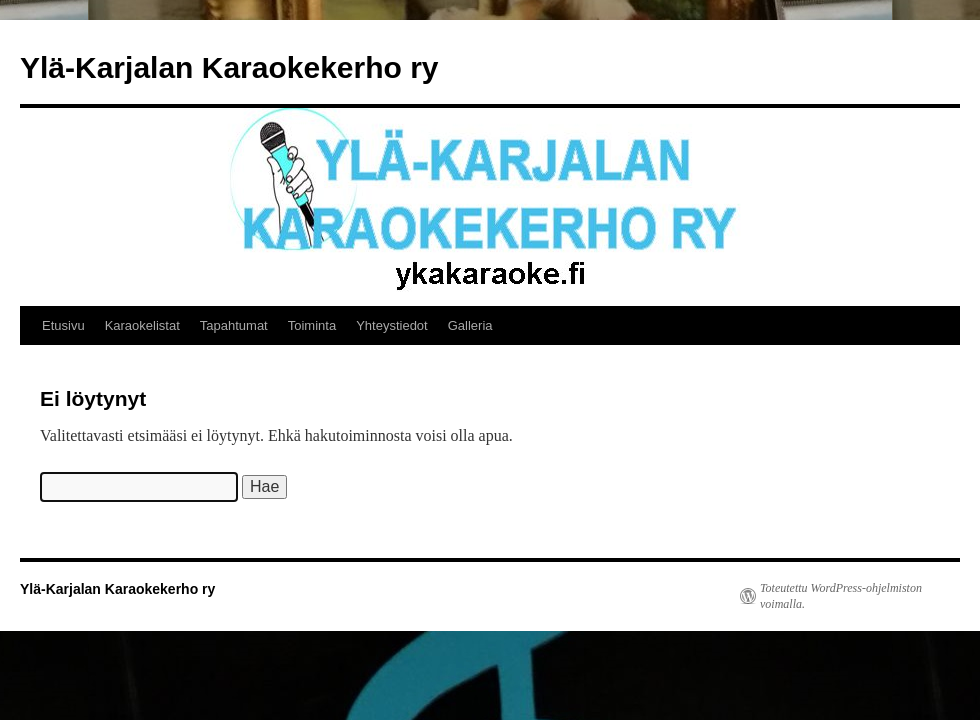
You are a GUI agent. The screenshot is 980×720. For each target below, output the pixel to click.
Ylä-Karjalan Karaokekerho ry (229, 67)
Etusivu (63, 325)
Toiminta (312, 325)
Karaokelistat (142, 325)
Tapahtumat (234, 325)
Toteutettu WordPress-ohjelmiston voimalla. (841, 596)
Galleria (470, 325)
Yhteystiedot (392, 325)
